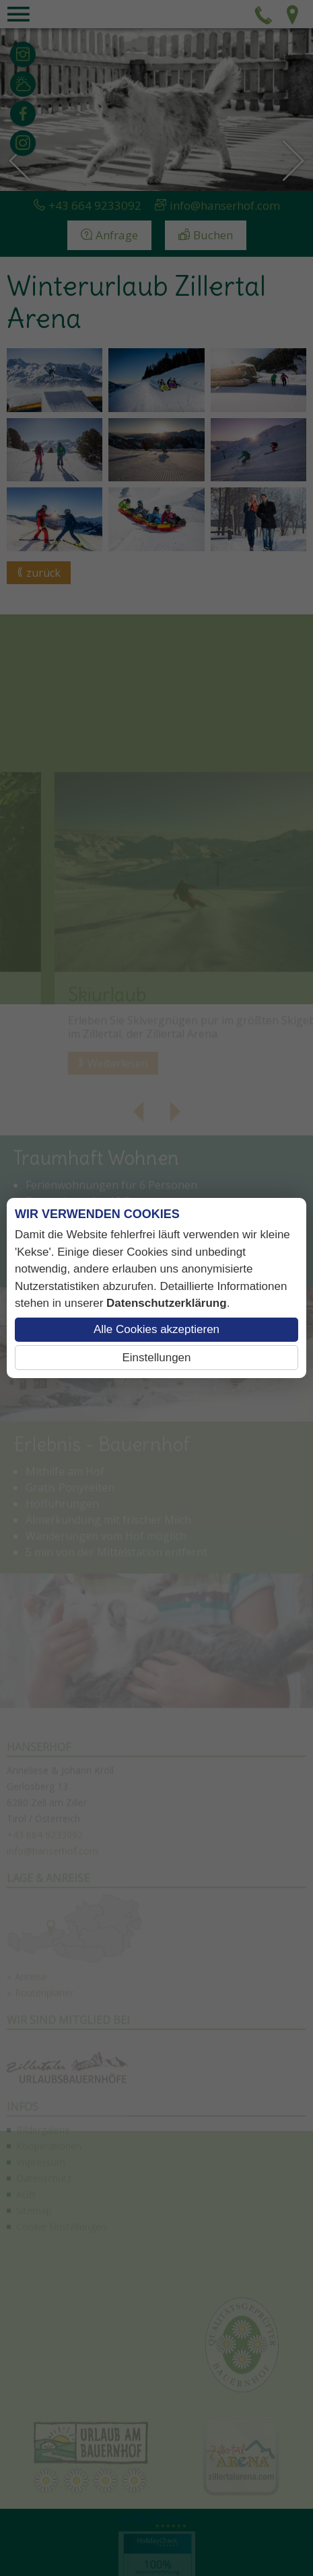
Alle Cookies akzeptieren (156, 1329)
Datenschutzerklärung (166, 1303)
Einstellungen (156, 1357)
